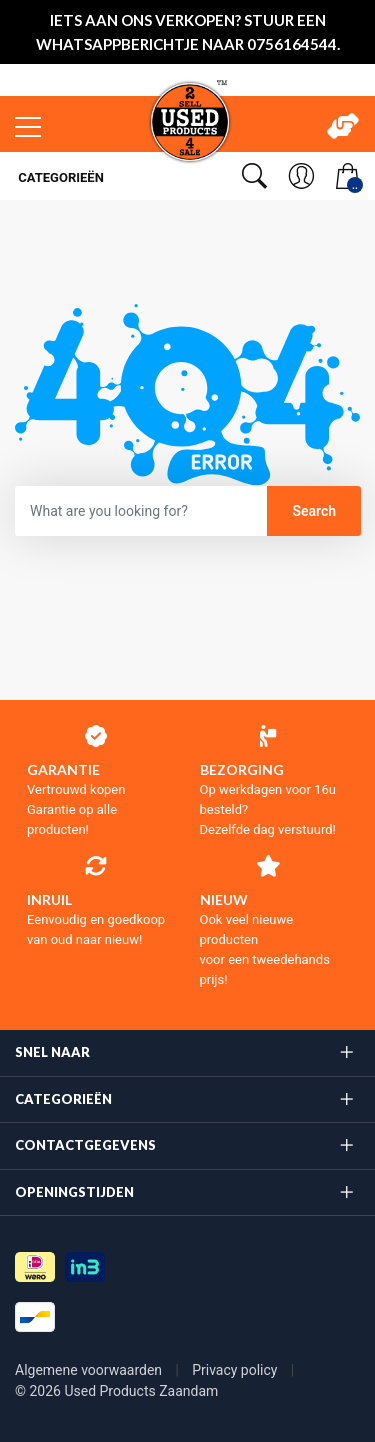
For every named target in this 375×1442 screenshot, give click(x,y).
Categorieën (59, 177)
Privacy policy (236, 1370)
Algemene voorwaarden (90, 1370)
